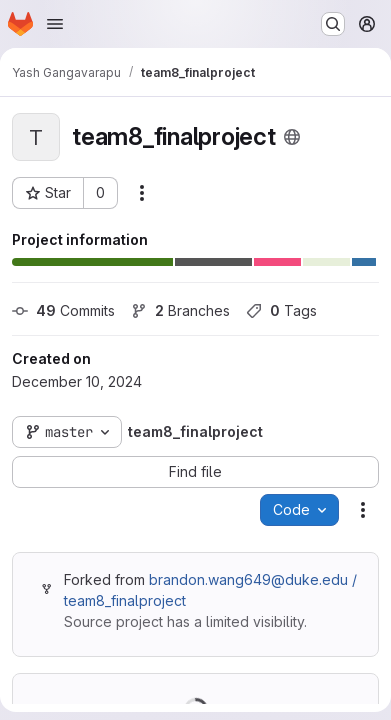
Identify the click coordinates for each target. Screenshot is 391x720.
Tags (281, 310)
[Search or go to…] (333, 24)
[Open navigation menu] (55, 24)
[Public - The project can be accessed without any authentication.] (292, 137)
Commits (63, 310)
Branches (180, 310)
